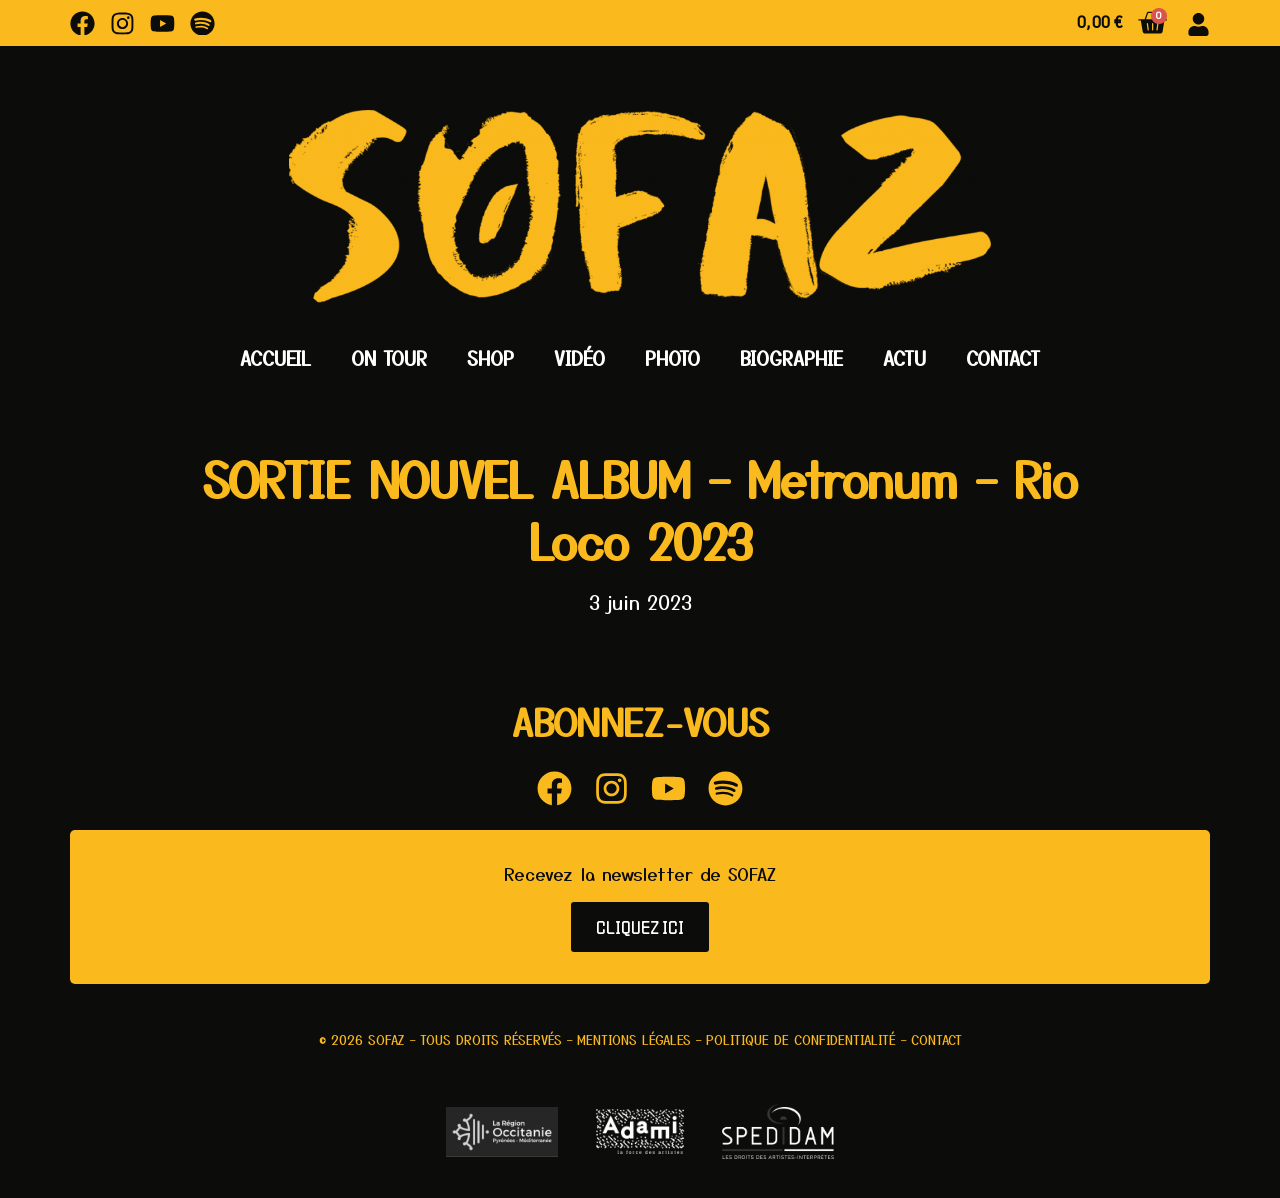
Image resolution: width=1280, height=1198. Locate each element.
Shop (490, 358)
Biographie (791, 358)
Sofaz (386, 1039)
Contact (1003, 358)
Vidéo (579, 358)
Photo (672, 358)
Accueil (275, 358)
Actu (904, 358)
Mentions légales (634, 1039)
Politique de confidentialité (801, 1039)
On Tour (389, 358)
